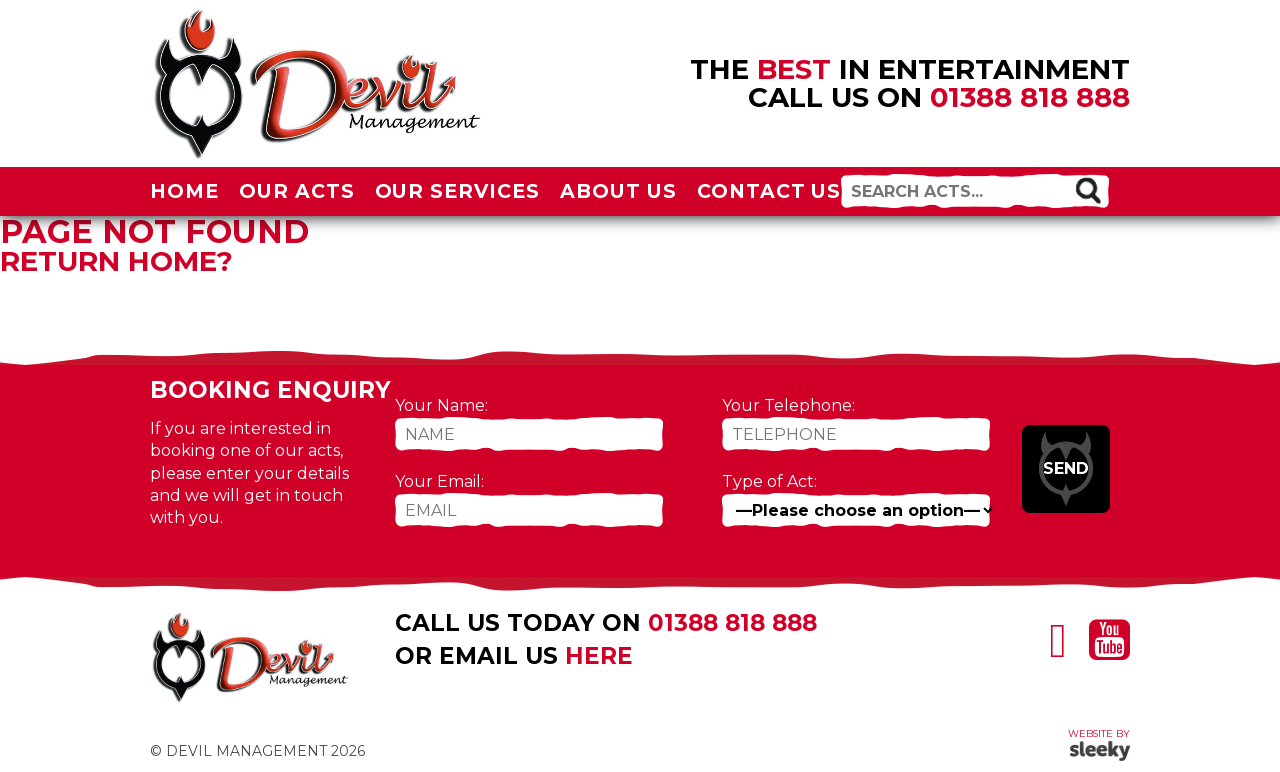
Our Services (458, 191)
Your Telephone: (788, 405)
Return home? (116, 261)
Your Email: (439, 481)
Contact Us (769, 191)
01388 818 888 (1030, 97)
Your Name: (441, 405)
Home (184, 191)
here (599, 656)
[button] (1087, 189)
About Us (618, 191)
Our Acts (297, 191)
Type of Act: (769, 481)
